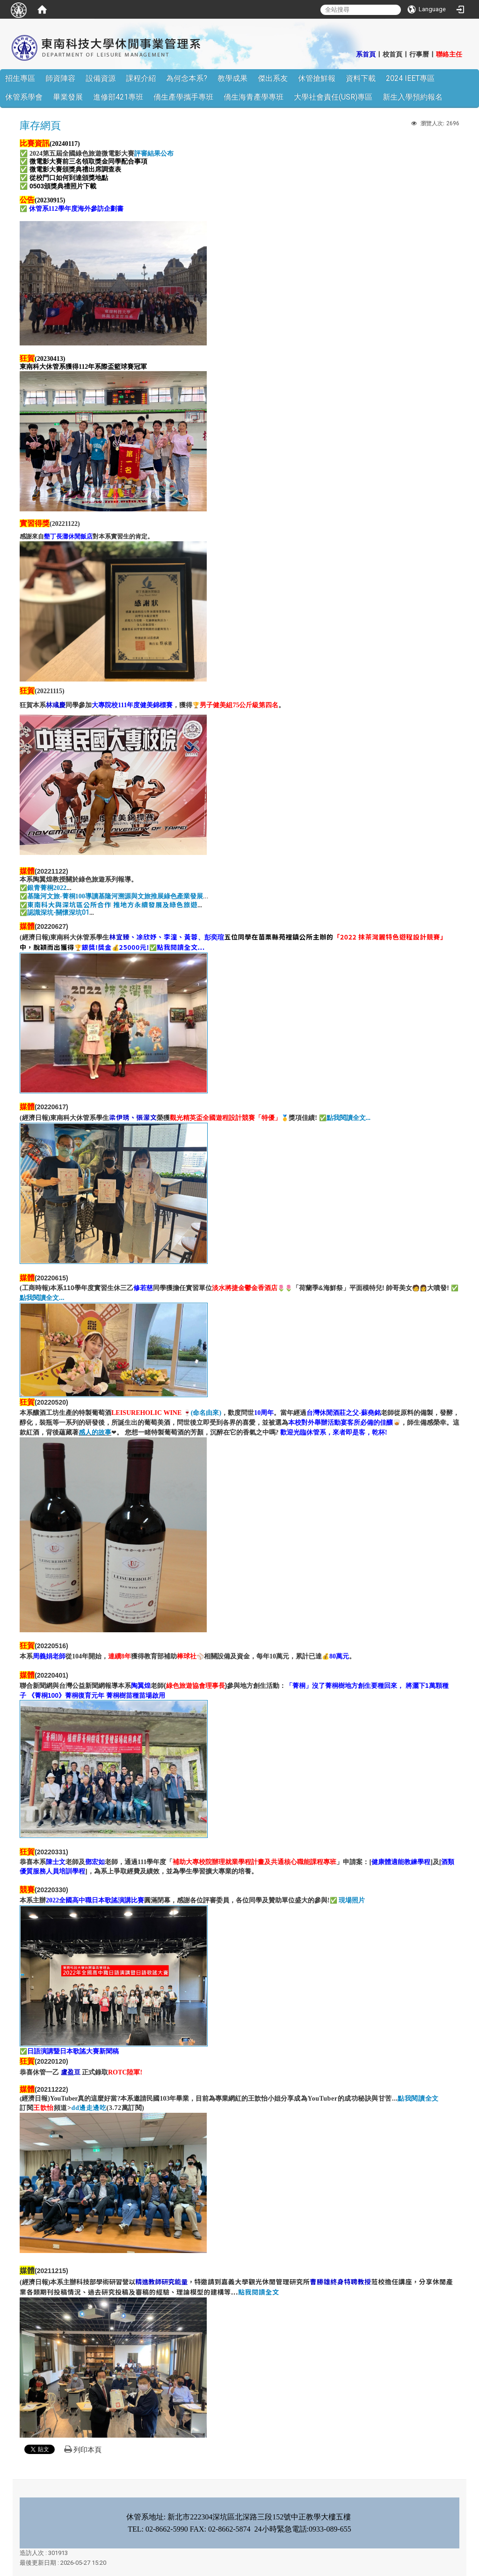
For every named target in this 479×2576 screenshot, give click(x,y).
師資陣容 (60, 78)
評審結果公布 (154, 153)
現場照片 (352, 1900)
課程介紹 (141, 78)
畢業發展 (68, 97)
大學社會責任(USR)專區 (333, 97)
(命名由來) (206, 1412)
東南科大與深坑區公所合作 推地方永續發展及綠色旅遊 (112, 904)
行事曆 (419, 54)
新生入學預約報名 (413, 97)
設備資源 (101, 78)
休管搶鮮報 (316, 78)
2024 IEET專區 (410, 78)
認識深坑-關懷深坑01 (58, 912)
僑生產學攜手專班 (183, 97)
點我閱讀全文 (418, 2098)
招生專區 (20, 78)
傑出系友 (273, 78)
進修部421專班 (118, 97)
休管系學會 (24, 97)
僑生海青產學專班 (253, 97)
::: (351, 53)
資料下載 (361, 78)
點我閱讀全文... (349, 1117)
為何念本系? (186, 78)
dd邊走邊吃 (89, 2107)
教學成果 (232, 78)
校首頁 (392, 54)
